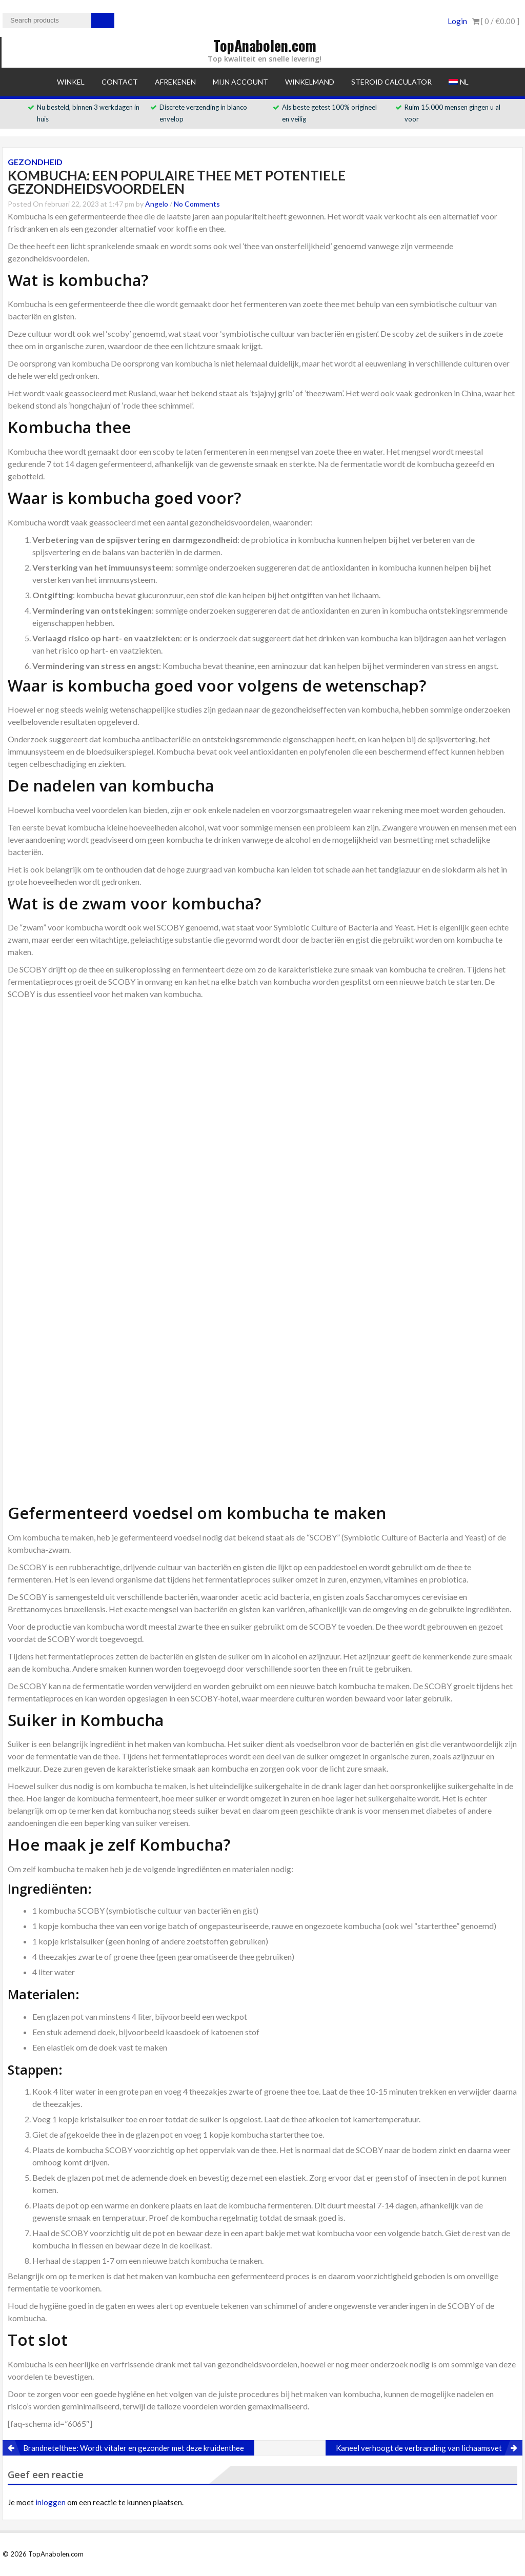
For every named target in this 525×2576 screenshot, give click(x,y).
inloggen (50, 2502)
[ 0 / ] (495, 21)
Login (457, 21)
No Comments (197, 203)
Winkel (71, 81)
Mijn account (240, 81)
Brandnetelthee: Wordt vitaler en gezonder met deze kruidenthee (133, 2447)
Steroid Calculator (391, 81)
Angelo (156, 203)
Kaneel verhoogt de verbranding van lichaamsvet (419, 2447)
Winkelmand (309, 81)
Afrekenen (175, 81)
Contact (120, 81)
